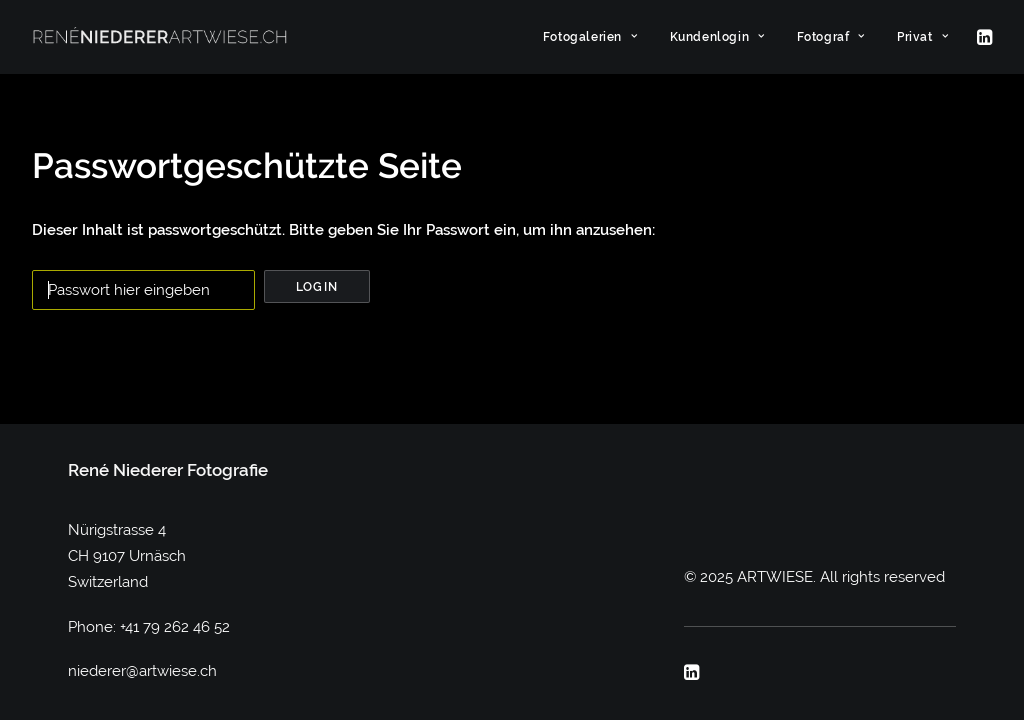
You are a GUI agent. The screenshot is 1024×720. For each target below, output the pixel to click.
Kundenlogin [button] (717, 37)
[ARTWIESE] (160, 37)
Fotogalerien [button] (590, 37)
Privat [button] (922, 37)
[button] (983, 37)
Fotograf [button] (831, 37)
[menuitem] (590, 37)
